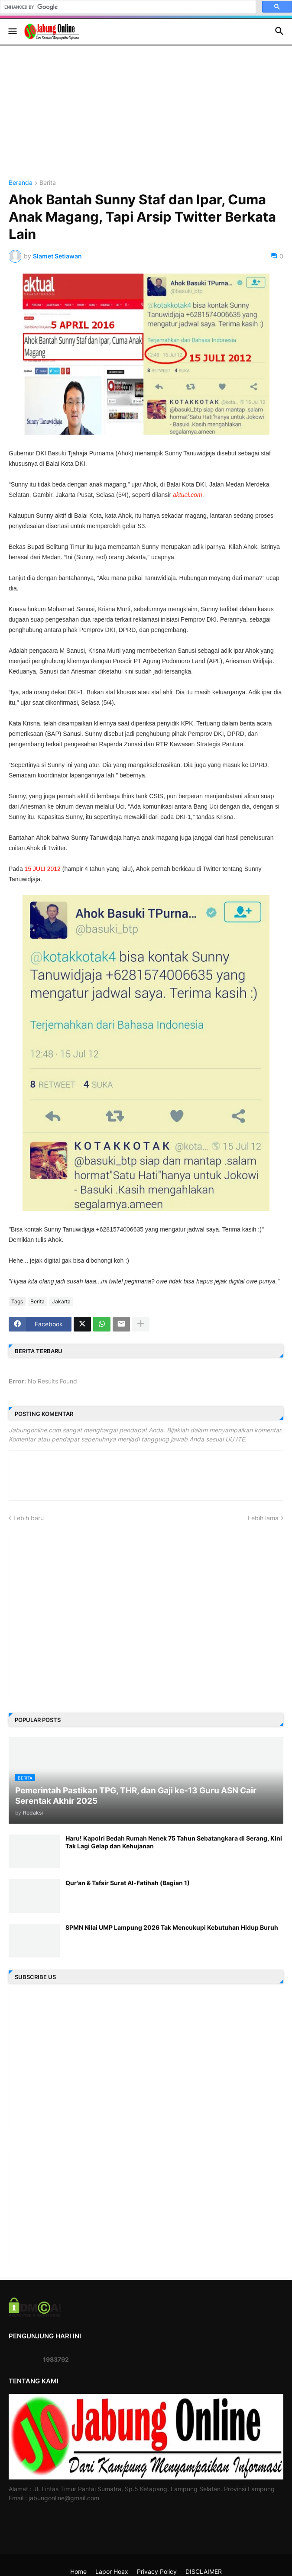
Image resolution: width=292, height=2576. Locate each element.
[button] (12, 31)
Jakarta (61, 1301)
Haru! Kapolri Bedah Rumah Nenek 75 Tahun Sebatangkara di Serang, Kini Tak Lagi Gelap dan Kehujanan (173, 1842)
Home (78, 2571)
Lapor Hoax (111, 2571)
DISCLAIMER (203, 2571)
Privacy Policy (157, 2571)
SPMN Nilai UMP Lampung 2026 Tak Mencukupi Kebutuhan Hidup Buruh (171, 1927)
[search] (127, 7)
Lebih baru (28, 1518)
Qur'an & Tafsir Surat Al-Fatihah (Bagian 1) (127, 1882)
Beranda (20, 183)
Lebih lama (263, 1518)
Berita (47, 183)
